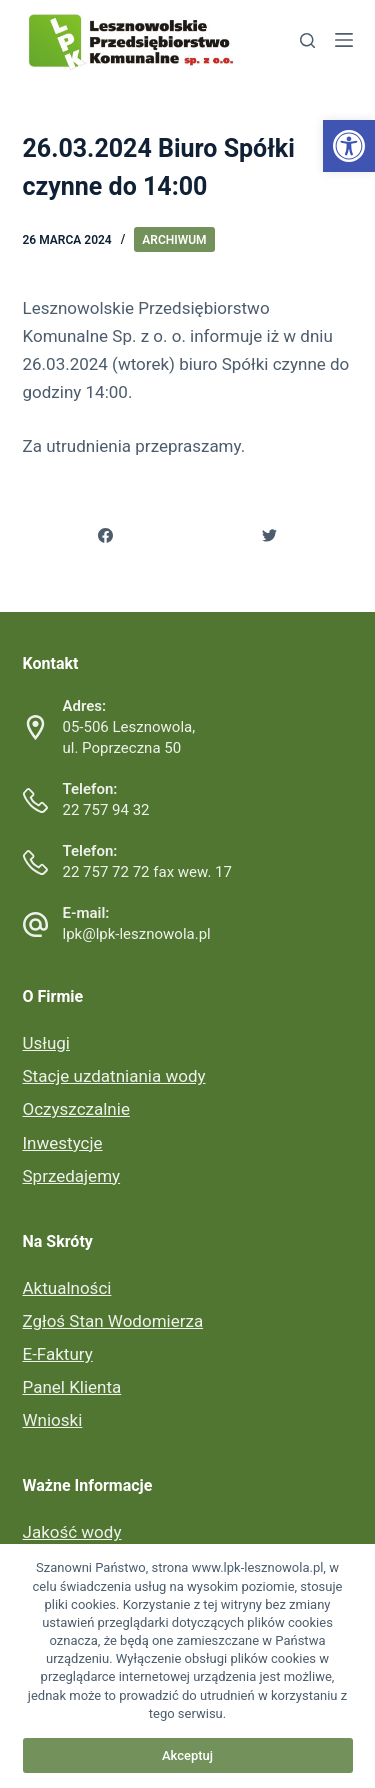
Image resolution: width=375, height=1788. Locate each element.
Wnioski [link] (53, 1420)
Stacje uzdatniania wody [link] (114, 1076)
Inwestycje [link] (63, 1143)
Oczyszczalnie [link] (76, 1109)
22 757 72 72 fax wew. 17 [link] (147, 872)
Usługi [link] (46, 1043)
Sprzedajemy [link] (72, 1176)
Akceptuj (187, 1755)
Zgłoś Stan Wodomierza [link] (113, 1321)
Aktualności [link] (67, 1288)
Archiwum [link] (174, 240)
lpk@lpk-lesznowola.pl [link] (137, 934)
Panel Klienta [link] (72, 1387)
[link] (349, 146)
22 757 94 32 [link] (106, 810)
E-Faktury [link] (58, 1354)
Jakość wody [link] (72, 1532)
